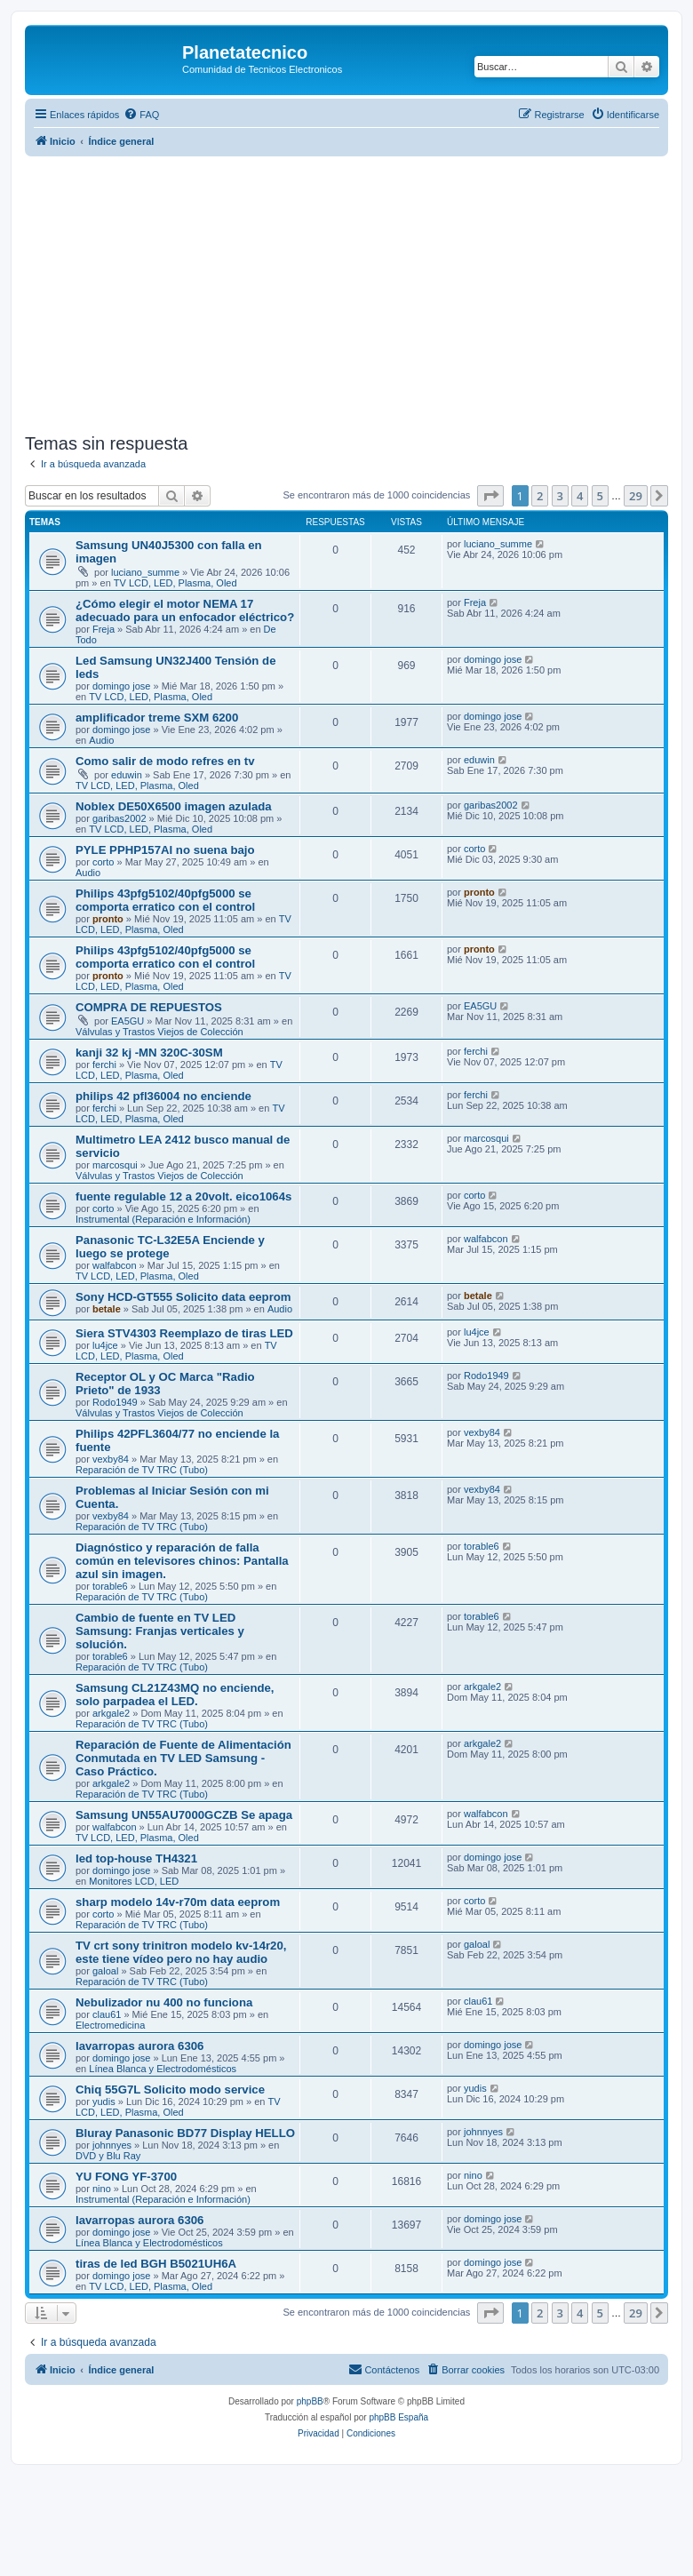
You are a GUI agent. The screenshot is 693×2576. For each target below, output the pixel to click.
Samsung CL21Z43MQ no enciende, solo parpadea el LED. (175, 1694)
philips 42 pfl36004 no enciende (163, 1096)
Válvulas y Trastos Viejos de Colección (159, 1031)
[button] (490, 495)
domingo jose (121, 686)
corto (103, 862)
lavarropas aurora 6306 (139, 2046)
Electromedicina (110, 2025)
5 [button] (600, 496)
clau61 (106, 2014)
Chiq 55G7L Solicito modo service (170, 2089)
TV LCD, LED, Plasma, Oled (175, 583)
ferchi (104, 1064)
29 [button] (635, 496)
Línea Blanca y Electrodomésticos (162, 2068)
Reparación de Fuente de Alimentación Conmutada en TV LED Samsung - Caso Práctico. (183, 1758)
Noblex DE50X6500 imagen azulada (174, 806)
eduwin (126, 775)
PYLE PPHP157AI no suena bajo (165, 850)
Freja (103, 629)
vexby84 (110, 1459)
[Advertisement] (359, 295)
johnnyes (111, 2145)
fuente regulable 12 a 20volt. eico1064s (183, 1196)
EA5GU (127, 1021)
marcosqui (115, 1165)
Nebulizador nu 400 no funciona (164, 2002)
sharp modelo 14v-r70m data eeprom (178, 1902)
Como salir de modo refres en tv (165, 761)
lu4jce (105, 1345)
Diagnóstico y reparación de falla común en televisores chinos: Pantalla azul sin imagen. (182, 1561)
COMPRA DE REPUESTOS (149, 1007)
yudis (104, 2101)
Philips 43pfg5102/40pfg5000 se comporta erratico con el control (165, 900)
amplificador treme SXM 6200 (157, 717)
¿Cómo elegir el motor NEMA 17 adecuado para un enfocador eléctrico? (185, 610)
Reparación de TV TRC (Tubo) (142, 1469)
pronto (107, 918)
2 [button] (540, 496)
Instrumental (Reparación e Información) (163, 1219)
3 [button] (560, 496)
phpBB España (398, 2417)
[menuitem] (141, 114)
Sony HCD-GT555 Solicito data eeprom (183, 1297)
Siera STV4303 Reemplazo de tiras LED (184, 1333)
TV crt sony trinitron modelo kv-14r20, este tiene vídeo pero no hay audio (181, 1952)
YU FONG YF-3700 (126, 2176)
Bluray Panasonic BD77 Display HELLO (185, 2133)
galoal (105, 1971)
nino (101, 2188)
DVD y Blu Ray (108, 2155)
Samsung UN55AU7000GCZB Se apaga (184, 1815)
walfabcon (114, 1265)
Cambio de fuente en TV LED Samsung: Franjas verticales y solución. (160, 1631)
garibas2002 (119, 818)
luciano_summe (145, 572)
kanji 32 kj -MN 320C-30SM (149, 1052)
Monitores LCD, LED (134, 1881)
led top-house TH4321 (136, 1858)
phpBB (310, 2401)
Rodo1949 (115, 1402)
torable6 (110, 1586)
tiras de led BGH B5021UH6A (156, 2263)
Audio (101, 740)
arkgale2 (111, 1713)
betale (106, 1309)
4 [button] (580, 496)
